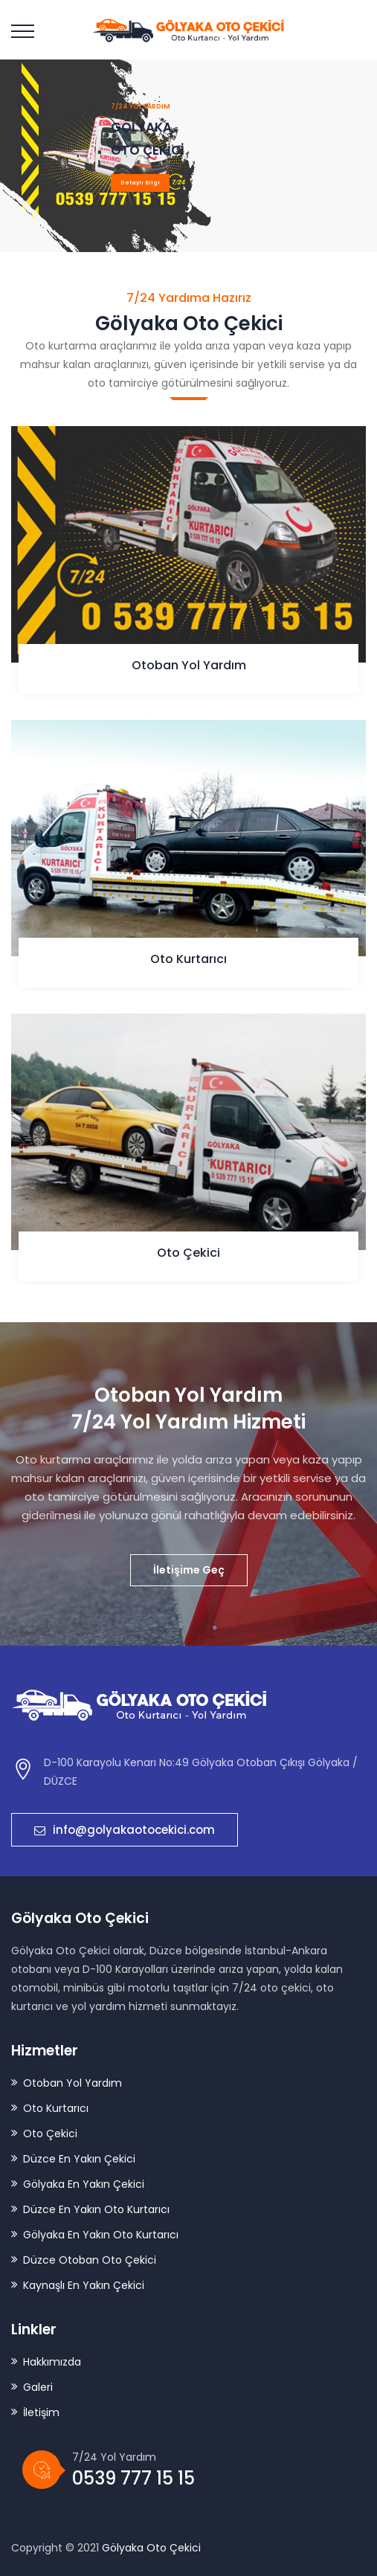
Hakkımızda (52, 2361)
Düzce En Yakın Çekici (79, 2158)
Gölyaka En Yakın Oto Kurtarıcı (100, 2234)
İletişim (41, 2412)
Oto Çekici (188, 1252)
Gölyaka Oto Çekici (151, 2547)
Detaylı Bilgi (140, 182)
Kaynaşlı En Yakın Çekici (83, 2285)
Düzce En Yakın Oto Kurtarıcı (96, 2209)
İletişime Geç (189, 1569)
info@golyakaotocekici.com (124, 1830)
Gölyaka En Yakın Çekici (83, 2184)
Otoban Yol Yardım (189, 665)
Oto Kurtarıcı (188, 958)
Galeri (38, 2387)
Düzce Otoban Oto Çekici (89, 2260)
